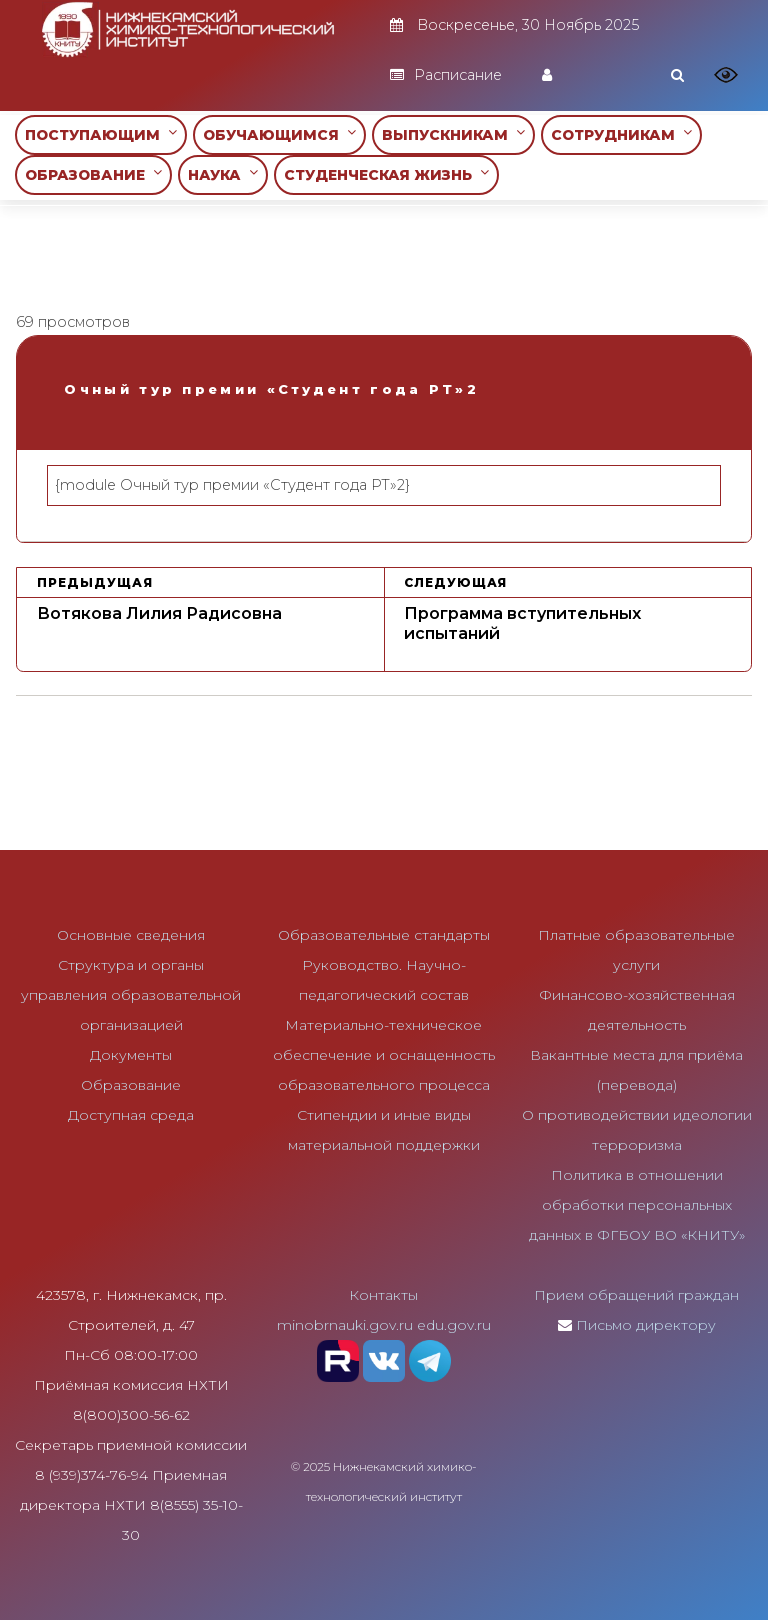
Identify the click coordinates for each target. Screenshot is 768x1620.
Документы (131, 1055)
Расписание (446, 75)
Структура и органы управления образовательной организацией (131, 995)
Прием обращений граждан (636, 1295)
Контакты (383, 1295)
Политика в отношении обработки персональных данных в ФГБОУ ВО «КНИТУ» (637, 1205)
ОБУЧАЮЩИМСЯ (279, 134)
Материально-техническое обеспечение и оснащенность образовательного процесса (384, 1055)
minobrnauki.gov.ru (345, 1325)
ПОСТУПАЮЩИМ (101, 134)
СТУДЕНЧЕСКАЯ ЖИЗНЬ (386, 174)
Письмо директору (646, 1325)
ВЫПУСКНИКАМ (453, 134)
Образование (131, 1085)
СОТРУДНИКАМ (621, 134)
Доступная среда (131, 1115)
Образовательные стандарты (384, 935)
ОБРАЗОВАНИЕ (93, 174)
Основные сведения (131, 935)
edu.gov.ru (454, 1325)
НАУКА (223, 174)
